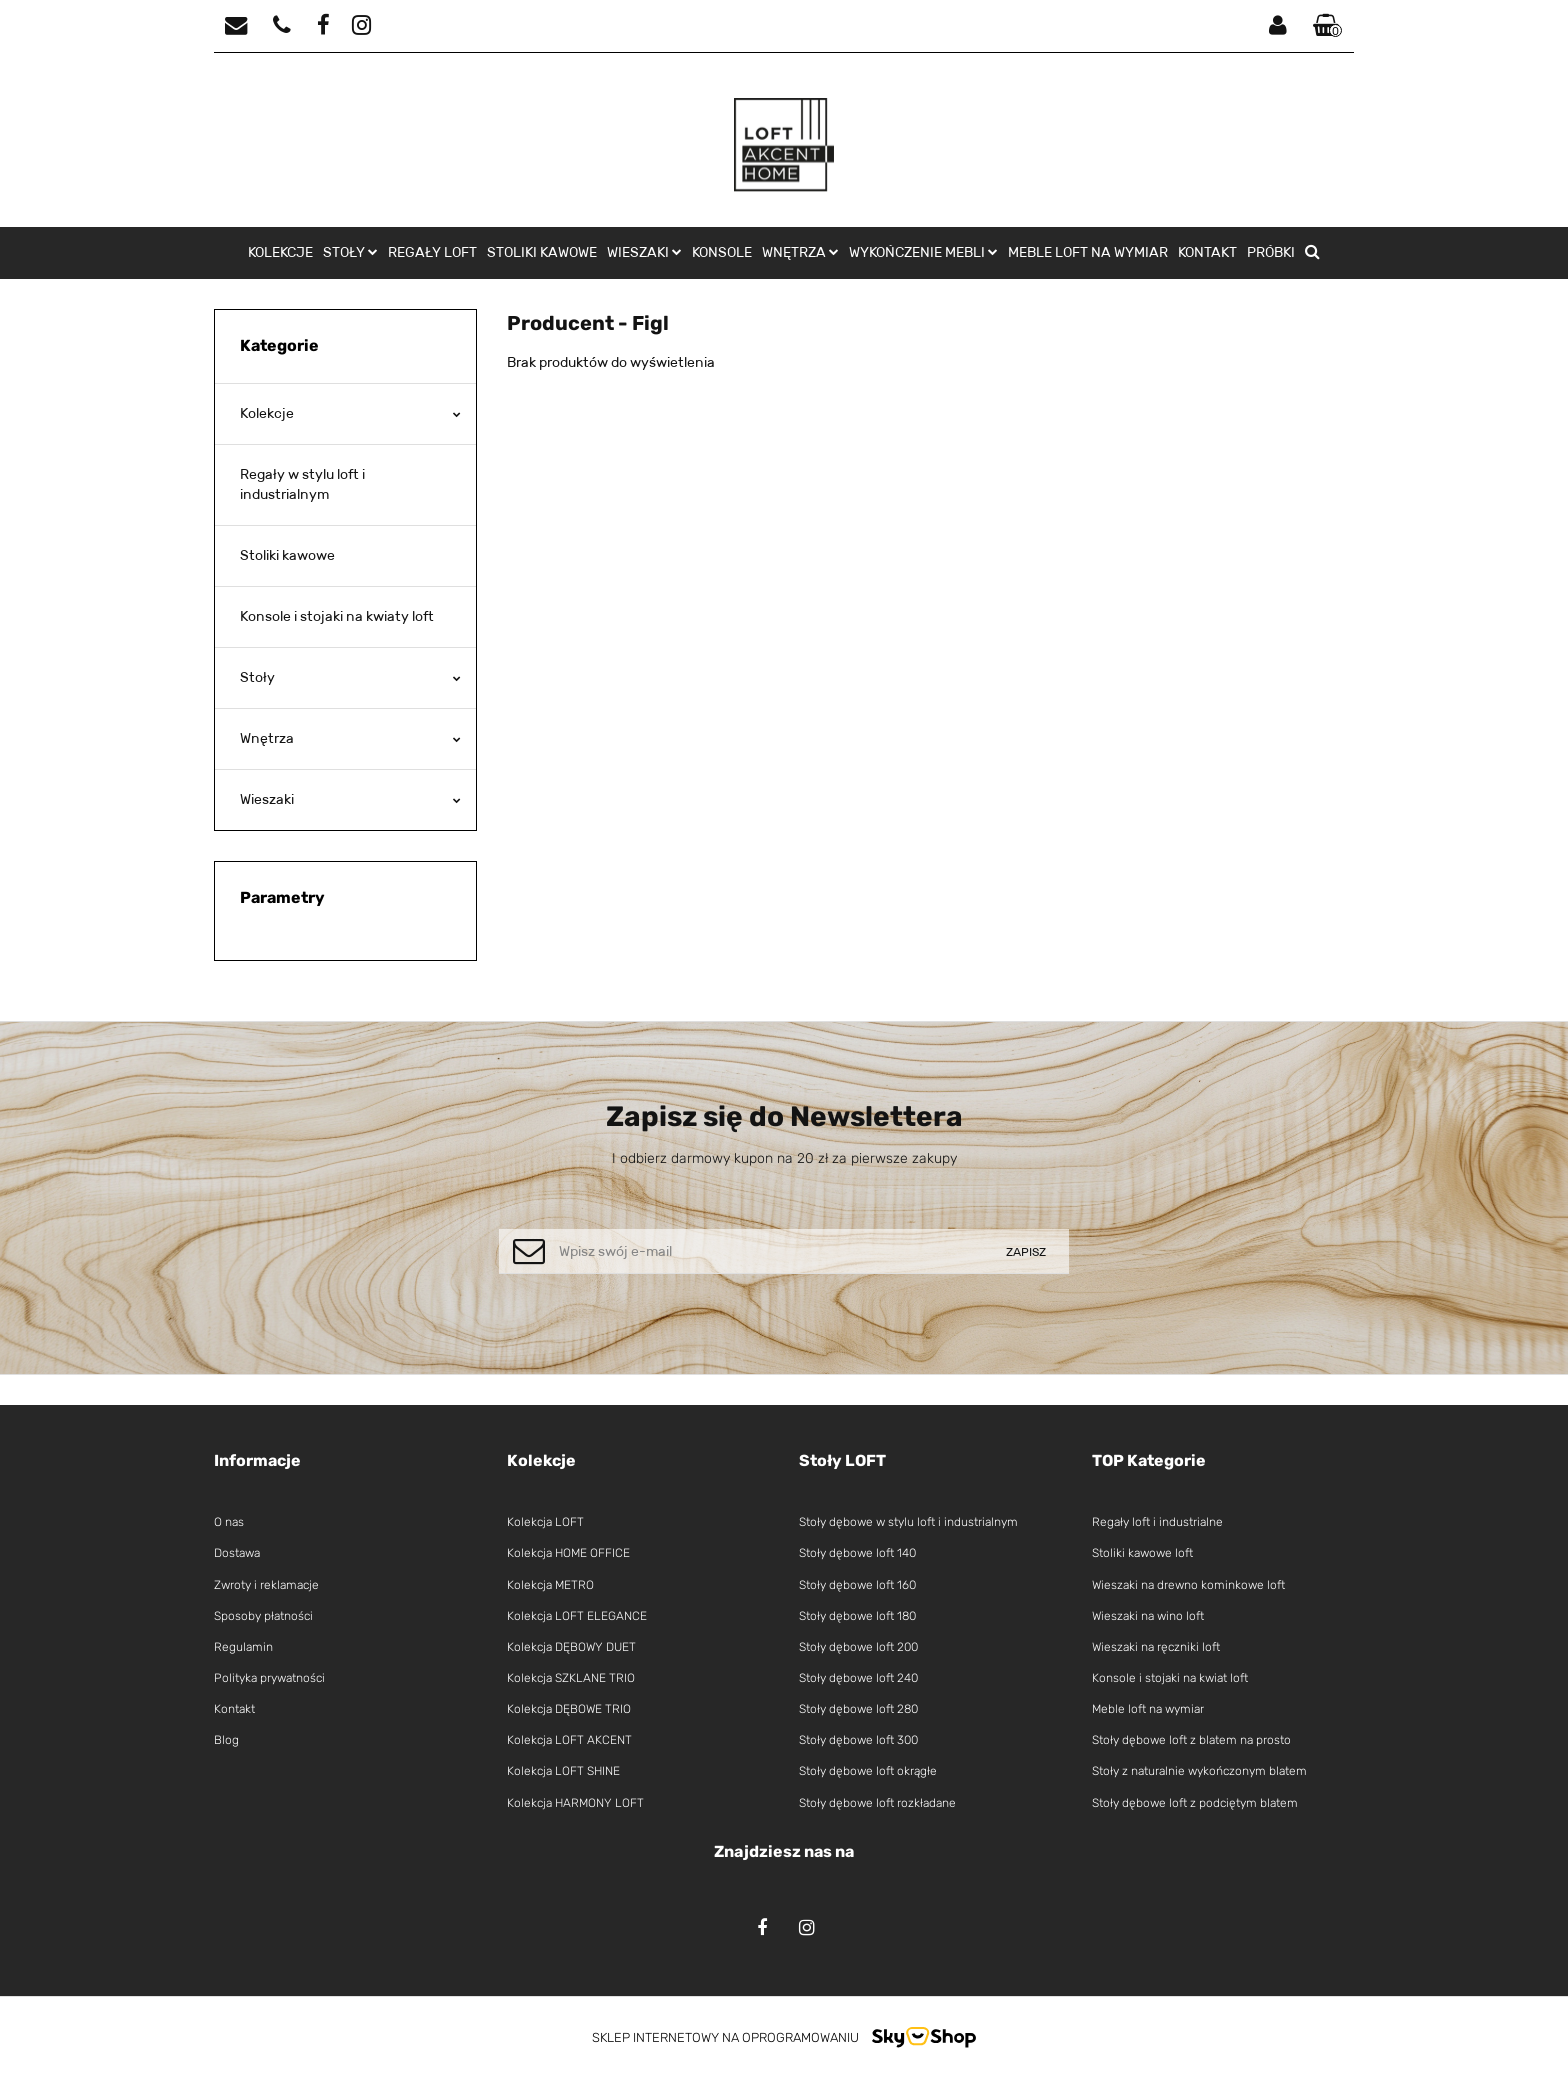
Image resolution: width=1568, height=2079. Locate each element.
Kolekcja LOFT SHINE (563, 1771)
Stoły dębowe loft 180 (857, 1616)
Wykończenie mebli (923, 252)
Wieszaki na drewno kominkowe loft (1188, 1585)
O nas (229, 1522)
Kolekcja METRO (550, 1585)
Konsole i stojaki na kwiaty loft (337, 616)
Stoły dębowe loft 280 (858, 1709)
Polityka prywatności (269, 1678)
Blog (226, 1740)
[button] (1328, 26)
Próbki (1271, 252)
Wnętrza (800, 252)
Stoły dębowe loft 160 (857, 1585)
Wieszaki (644, 252)
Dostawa (237, 1553)
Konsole (722, 252)
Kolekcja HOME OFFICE (568, 1553)
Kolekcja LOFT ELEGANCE (577, 1616)
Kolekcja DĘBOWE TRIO (569, 1709)
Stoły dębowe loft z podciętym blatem (1195, 1803)
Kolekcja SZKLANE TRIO (571, 1678)
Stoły (350, 252)
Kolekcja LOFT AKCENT (569, 1740)
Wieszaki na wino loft (1148, 1616)
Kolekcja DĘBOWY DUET (571, 1647)
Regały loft (432, 252)
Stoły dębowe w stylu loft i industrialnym (908, 1522)
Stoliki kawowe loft (1142, 1553)
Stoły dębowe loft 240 (858, 1678)
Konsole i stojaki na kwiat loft (1170, 1678)
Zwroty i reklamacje (266, 1585)
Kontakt (1207, 252)
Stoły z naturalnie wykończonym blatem (1199, 1771)
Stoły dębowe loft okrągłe (868, 1771)
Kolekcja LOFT (545, 1522)
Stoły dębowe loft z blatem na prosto (1191, 1740)
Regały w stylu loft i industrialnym (302, 484)
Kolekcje (280, 252)
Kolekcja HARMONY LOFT (575, 1803)
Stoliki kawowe (542, 252)
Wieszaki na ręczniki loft (1156, 1647)
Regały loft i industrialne (1157, 1522)
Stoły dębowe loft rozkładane (877, 1803)
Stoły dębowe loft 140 (857, 1553)
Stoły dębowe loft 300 (858, 1740)
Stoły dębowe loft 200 (858, 1647)
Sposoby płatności (263, 1616)
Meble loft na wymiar (1088, 252)
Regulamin (243, 1647)
